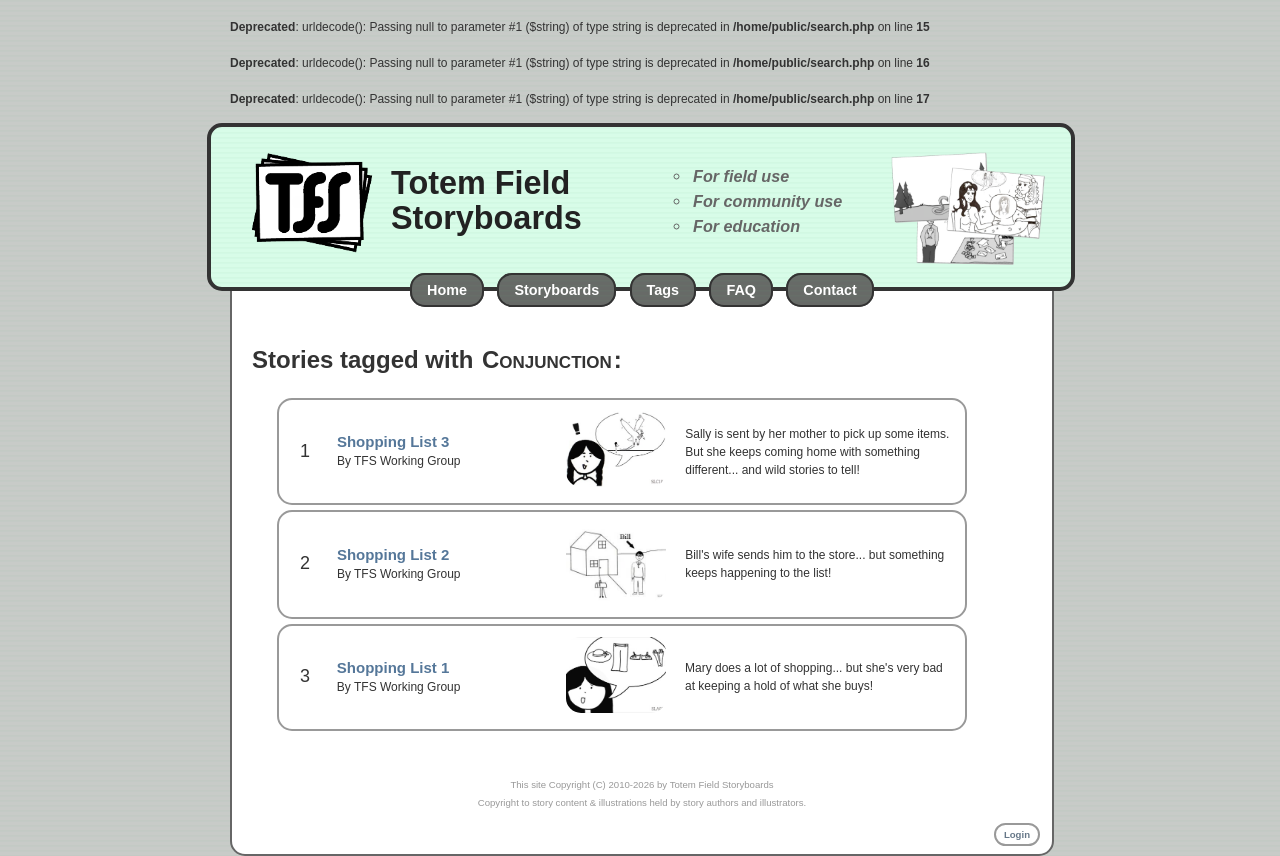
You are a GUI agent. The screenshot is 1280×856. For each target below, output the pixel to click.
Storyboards (556, 290)
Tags (663, 290)
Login (1017, 834)
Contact (830, 290)
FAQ (741, 290)
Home (447, 290)
